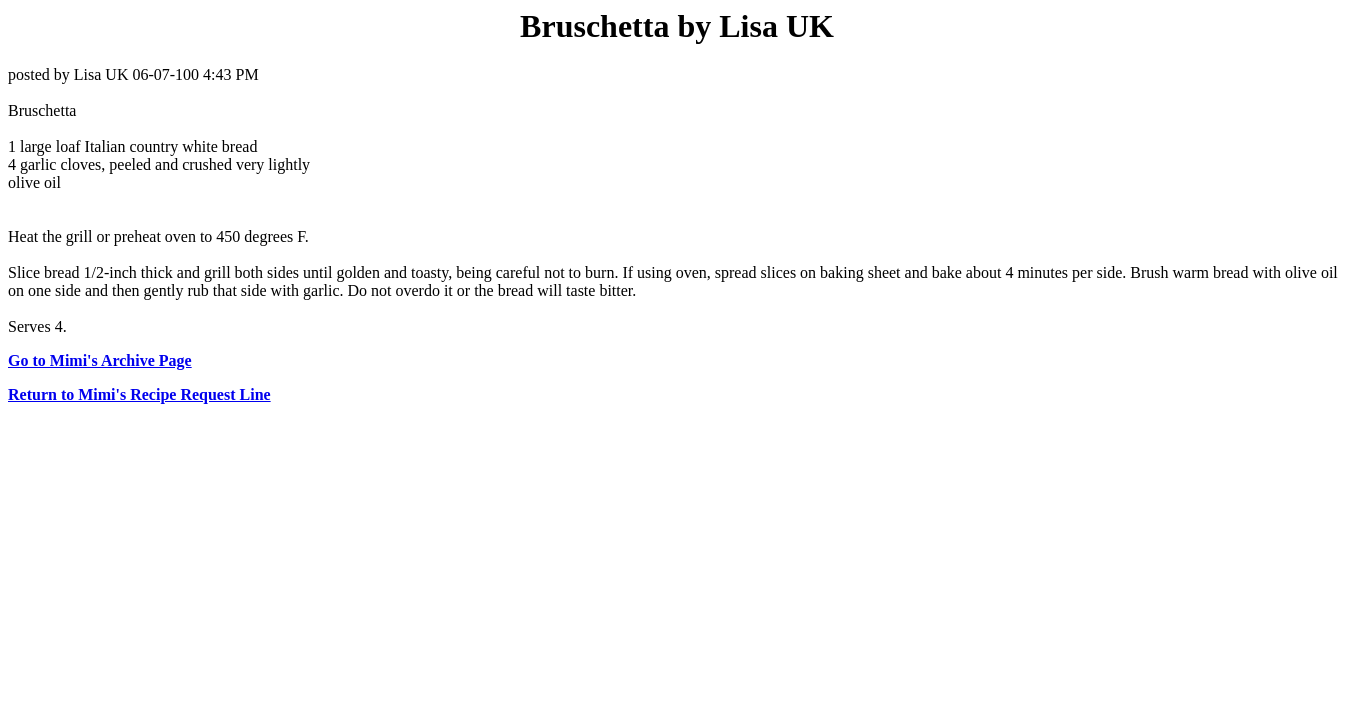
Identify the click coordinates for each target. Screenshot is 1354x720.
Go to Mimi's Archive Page (100, 360)
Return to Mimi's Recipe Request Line (139, 394)
